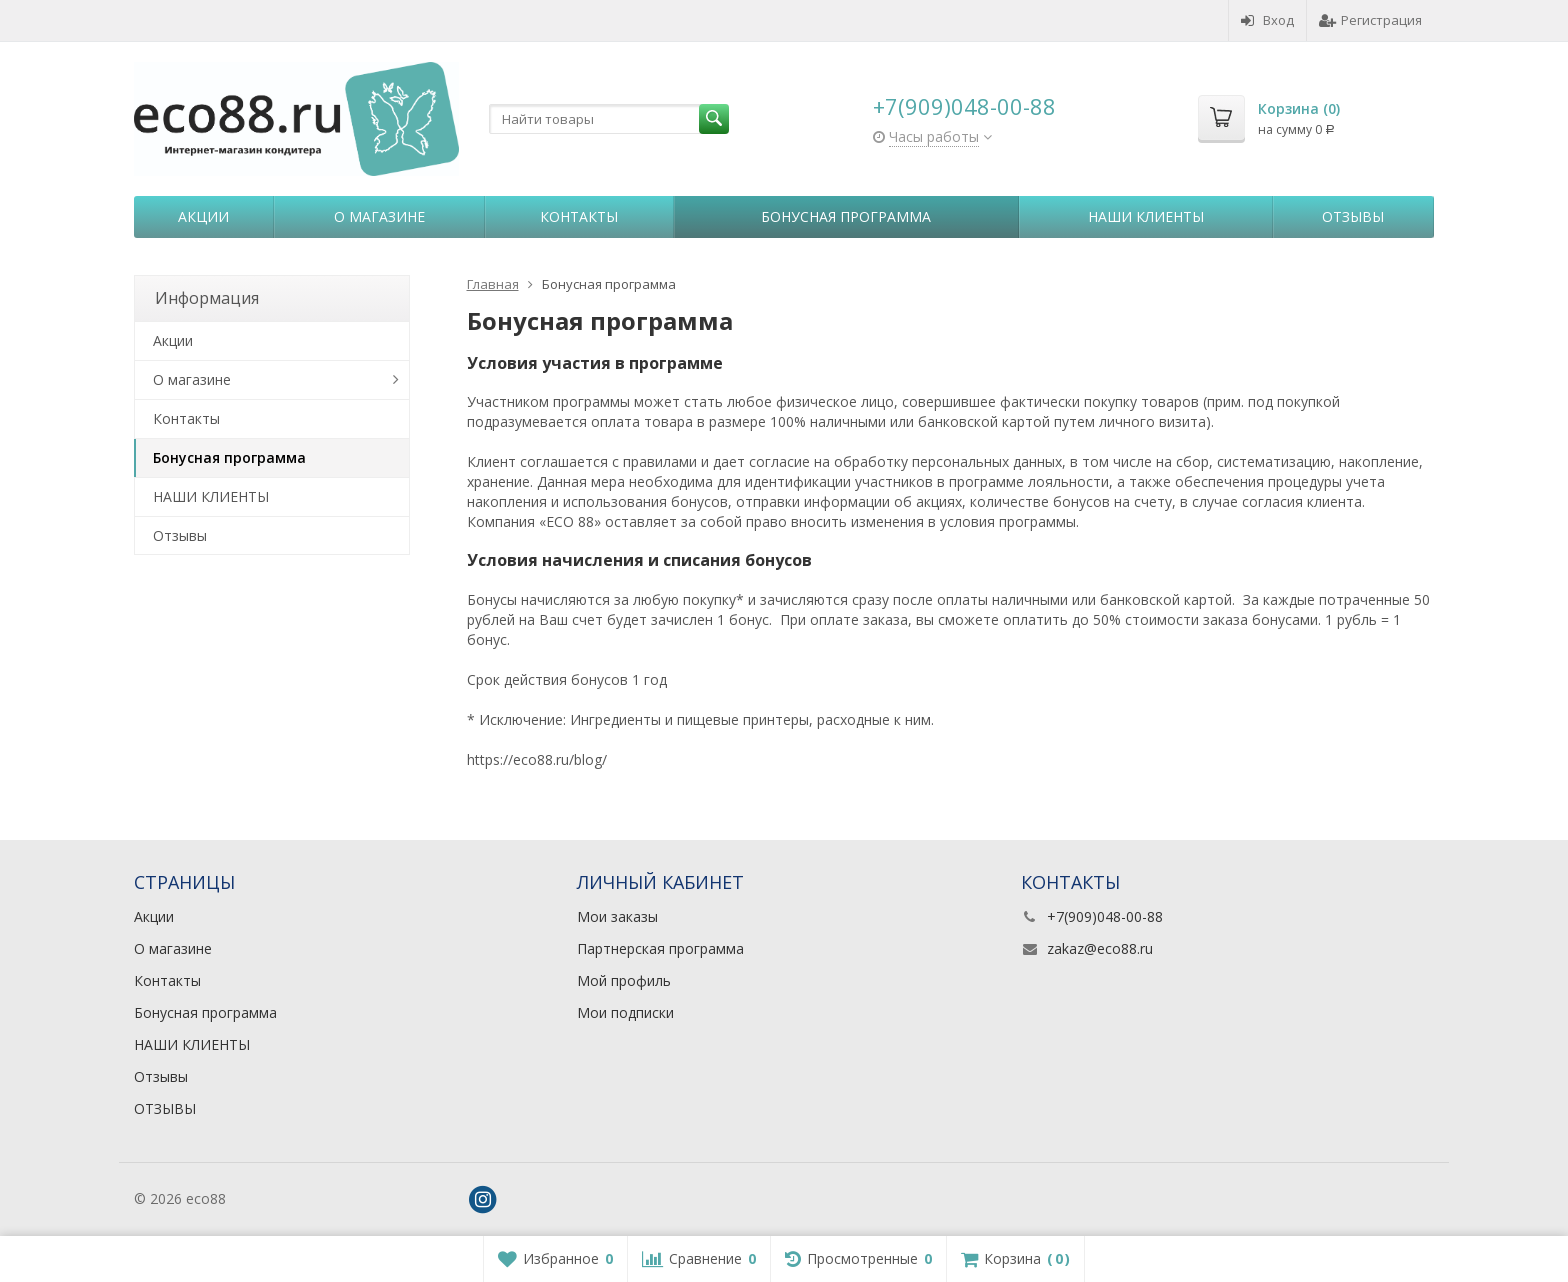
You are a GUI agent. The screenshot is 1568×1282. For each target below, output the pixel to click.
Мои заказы (617, 916)
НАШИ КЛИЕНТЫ (1146, 216)
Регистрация (1370, 20)
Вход (1267, 20)
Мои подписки (625, 1012)
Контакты (579, 216)
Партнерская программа (660, 948)
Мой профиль (624, 980)
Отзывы (1353, 216)
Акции (203, 216)
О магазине (379, 216)
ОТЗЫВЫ (165, 1108)
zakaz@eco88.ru (1100, 948)
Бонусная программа (846, 216)
